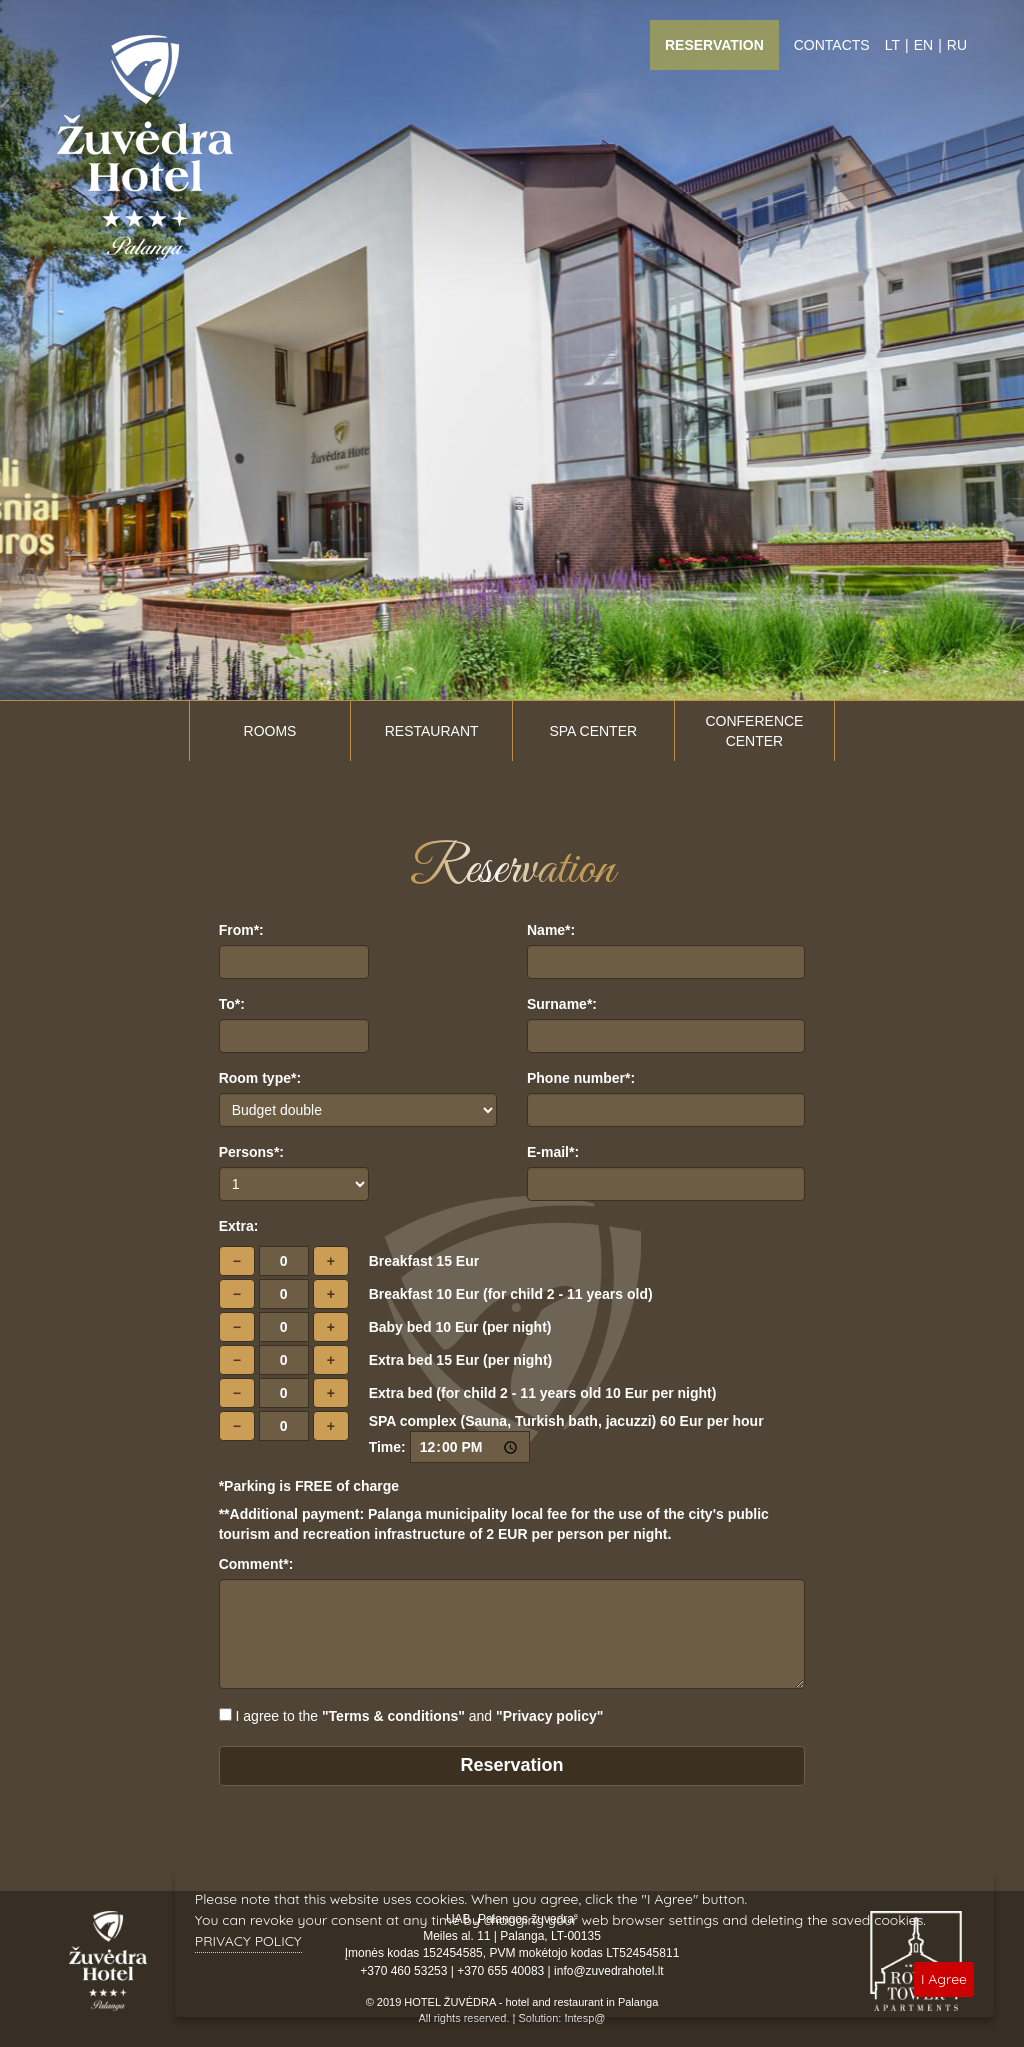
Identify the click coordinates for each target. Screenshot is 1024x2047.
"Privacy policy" (549, 1716)
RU (957, 45)
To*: (232, 1004)
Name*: (551, 930)
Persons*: (251, 1152)
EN (923, 45)
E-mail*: (553, 1152)
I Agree (944, 1979)
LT (892, 45)
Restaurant (432, 731)
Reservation (714, 45)
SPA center (593, 731)
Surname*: (562, 1004)
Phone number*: (581, 1078)
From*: (241, 930)
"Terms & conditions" (393, 1716)
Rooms (270, 731)
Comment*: (256, 1564)
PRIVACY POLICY (248, 1941)
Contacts (832, 45)
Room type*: (260, 1078)
